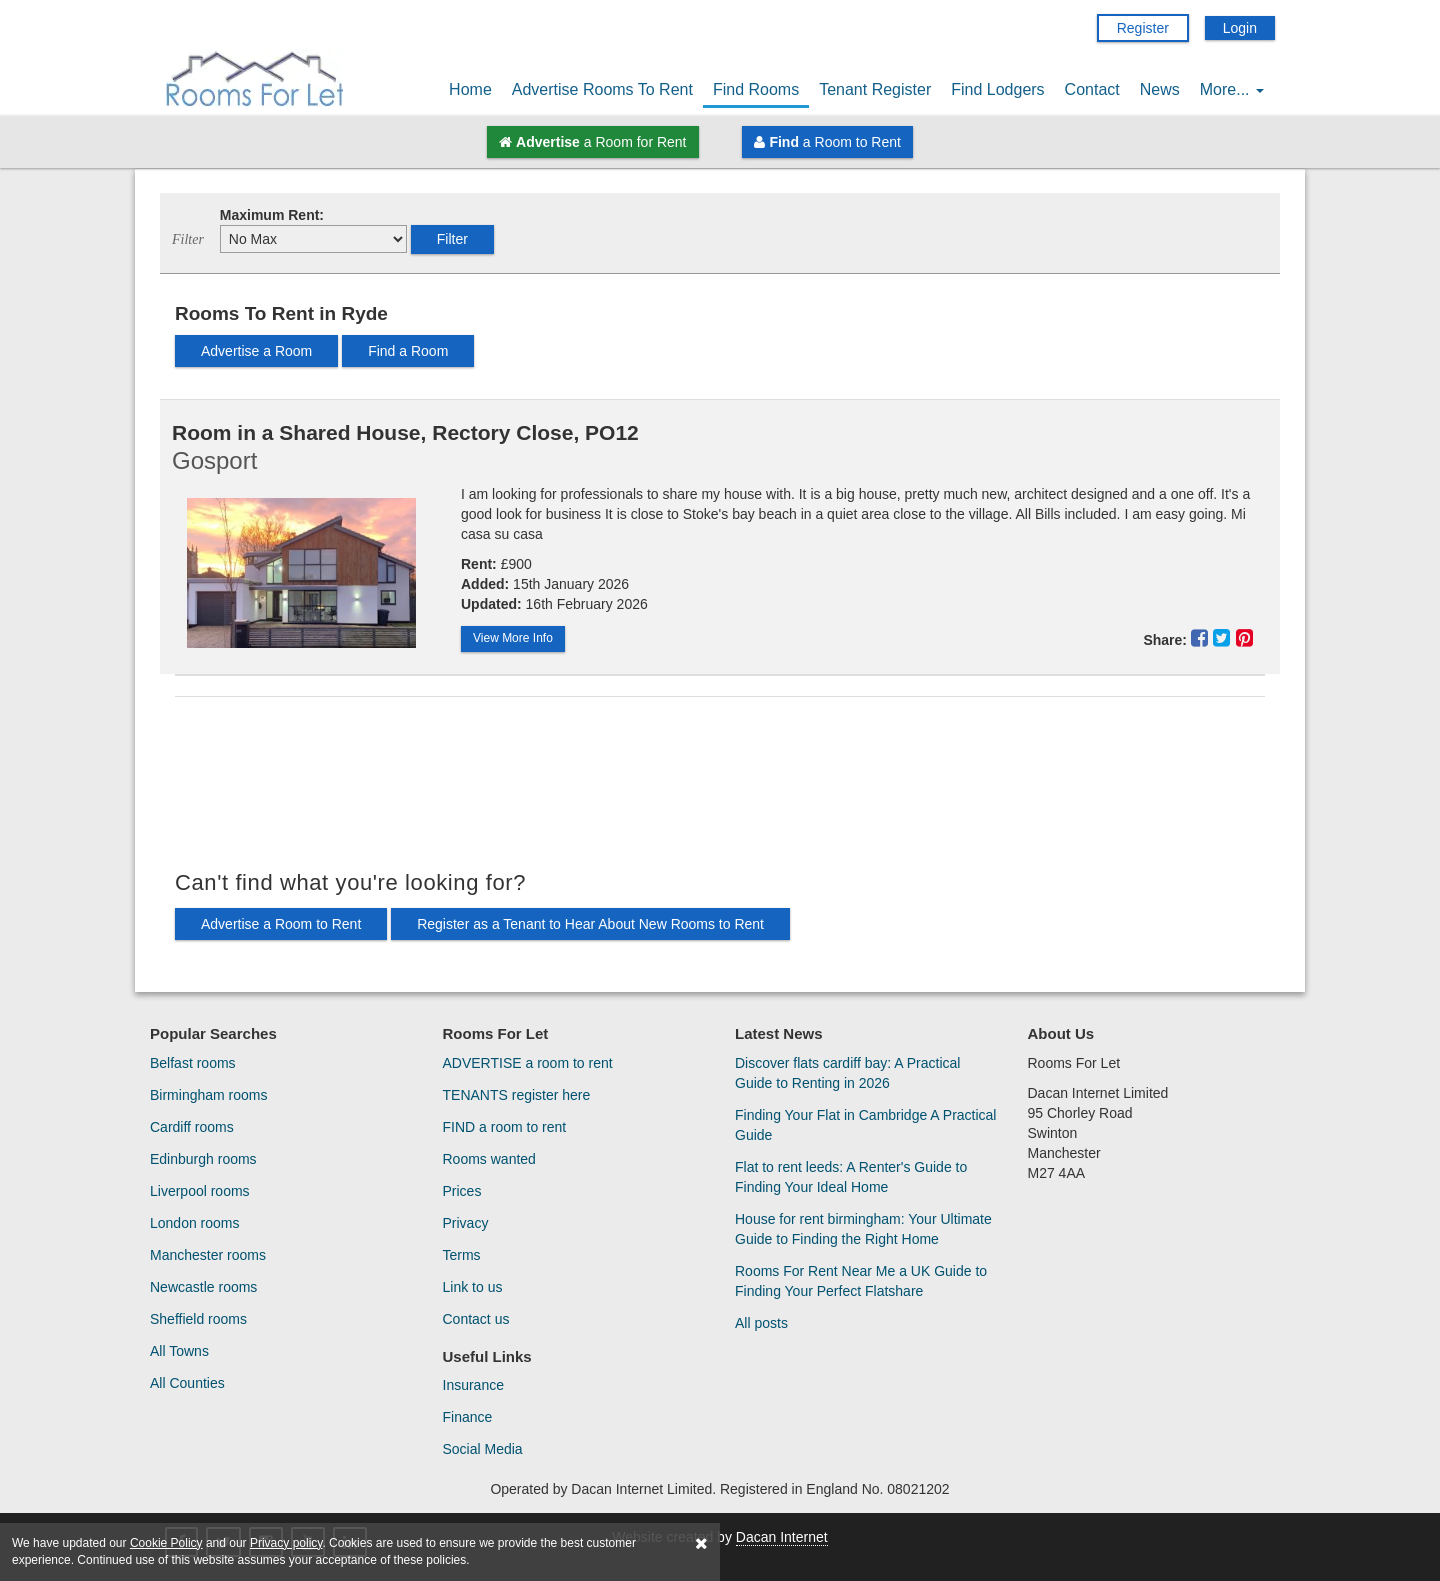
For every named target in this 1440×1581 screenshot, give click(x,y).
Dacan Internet (782, 1537)
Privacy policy (286, 1543)
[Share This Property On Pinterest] (1244, 638)
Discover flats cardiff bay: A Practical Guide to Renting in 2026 (847, 1073)
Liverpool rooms (200, 1191)
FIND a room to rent (505, 1127)
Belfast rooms (193, 1063)
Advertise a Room (256, 351)
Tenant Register (875, 89)
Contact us (476, 1319)
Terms (462, 1255)
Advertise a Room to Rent (281, 924)
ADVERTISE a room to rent (528, 1063)
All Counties (187, 1383)
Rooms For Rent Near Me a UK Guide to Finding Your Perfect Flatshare (861, 1281)
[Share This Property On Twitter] (1224, 638)
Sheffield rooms (198, 1319)
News (1160, 89)
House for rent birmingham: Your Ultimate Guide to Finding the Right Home (863, 1229)
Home (470, 89)
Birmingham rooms (208, 1095)
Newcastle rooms (203, 1287)
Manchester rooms (208, 1255)
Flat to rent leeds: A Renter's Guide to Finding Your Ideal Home (851, 1177)
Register (1143, 28)
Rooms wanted (489, 1159)
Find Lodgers (997, 89)
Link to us (473, 1287)
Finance (468, 1417)
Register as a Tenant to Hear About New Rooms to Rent (590, 924)
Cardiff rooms (192, 1127)
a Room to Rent (827, 142)
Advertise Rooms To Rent (602, 89)
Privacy (466, 1223)
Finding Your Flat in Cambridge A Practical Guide (865, 1125)
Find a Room (408, 351)
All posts (761, 1323)
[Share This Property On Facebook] (1202, 638)
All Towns (179, 1351)
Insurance (473, 1385)
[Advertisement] (720, 783)
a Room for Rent (592, 142)
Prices (462, 1191)
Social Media (483, 1449)
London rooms (195, 1223)
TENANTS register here (517, 1095)
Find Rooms (756, 89)
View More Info (513, 638)
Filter (452, 239)
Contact (1092, 89)
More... (1232, 89)
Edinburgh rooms (203, 1159)
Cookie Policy (166, 1543)
